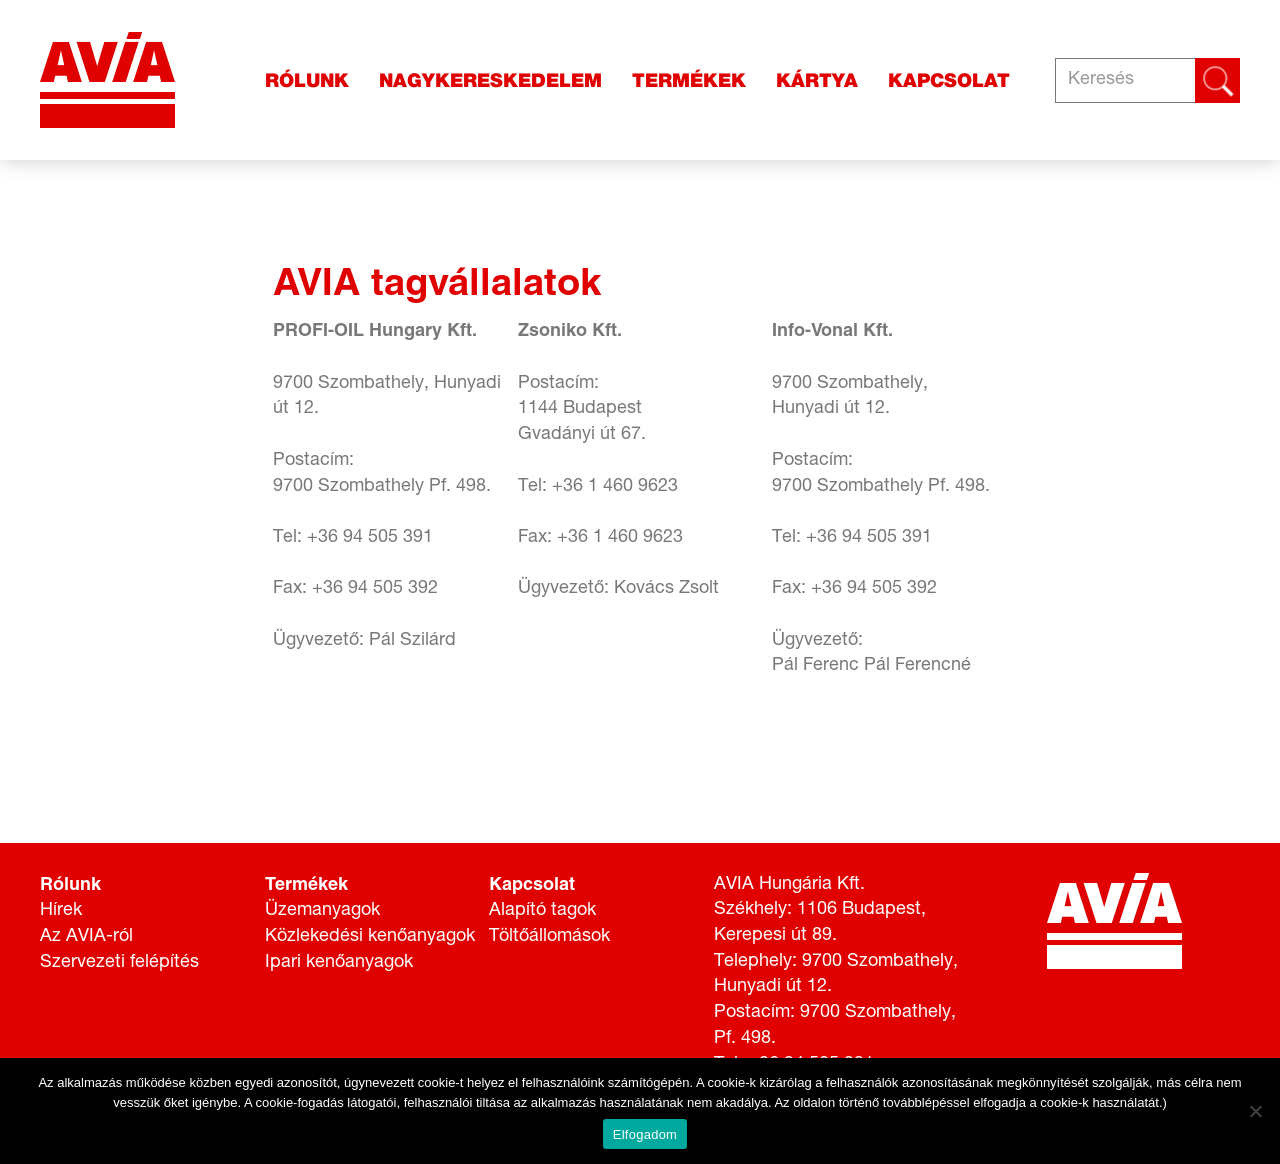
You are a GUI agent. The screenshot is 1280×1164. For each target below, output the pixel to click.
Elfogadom (645, 1134)
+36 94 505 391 (370, 538)
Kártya (817, 80)
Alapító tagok (542, 911)
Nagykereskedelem (490, 80)
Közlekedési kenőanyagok (370, 937)
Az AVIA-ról (86, 937)
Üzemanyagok (322, 911)
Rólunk (307, 80)
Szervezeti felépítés (119, 963)
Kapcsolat (949, 80)
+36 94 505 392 (375, 589)
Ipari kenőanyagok (339, 963)
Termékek (689, 80)
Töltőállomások (549, 937)
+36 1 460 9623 (615, 487)
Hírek (61, 911)
